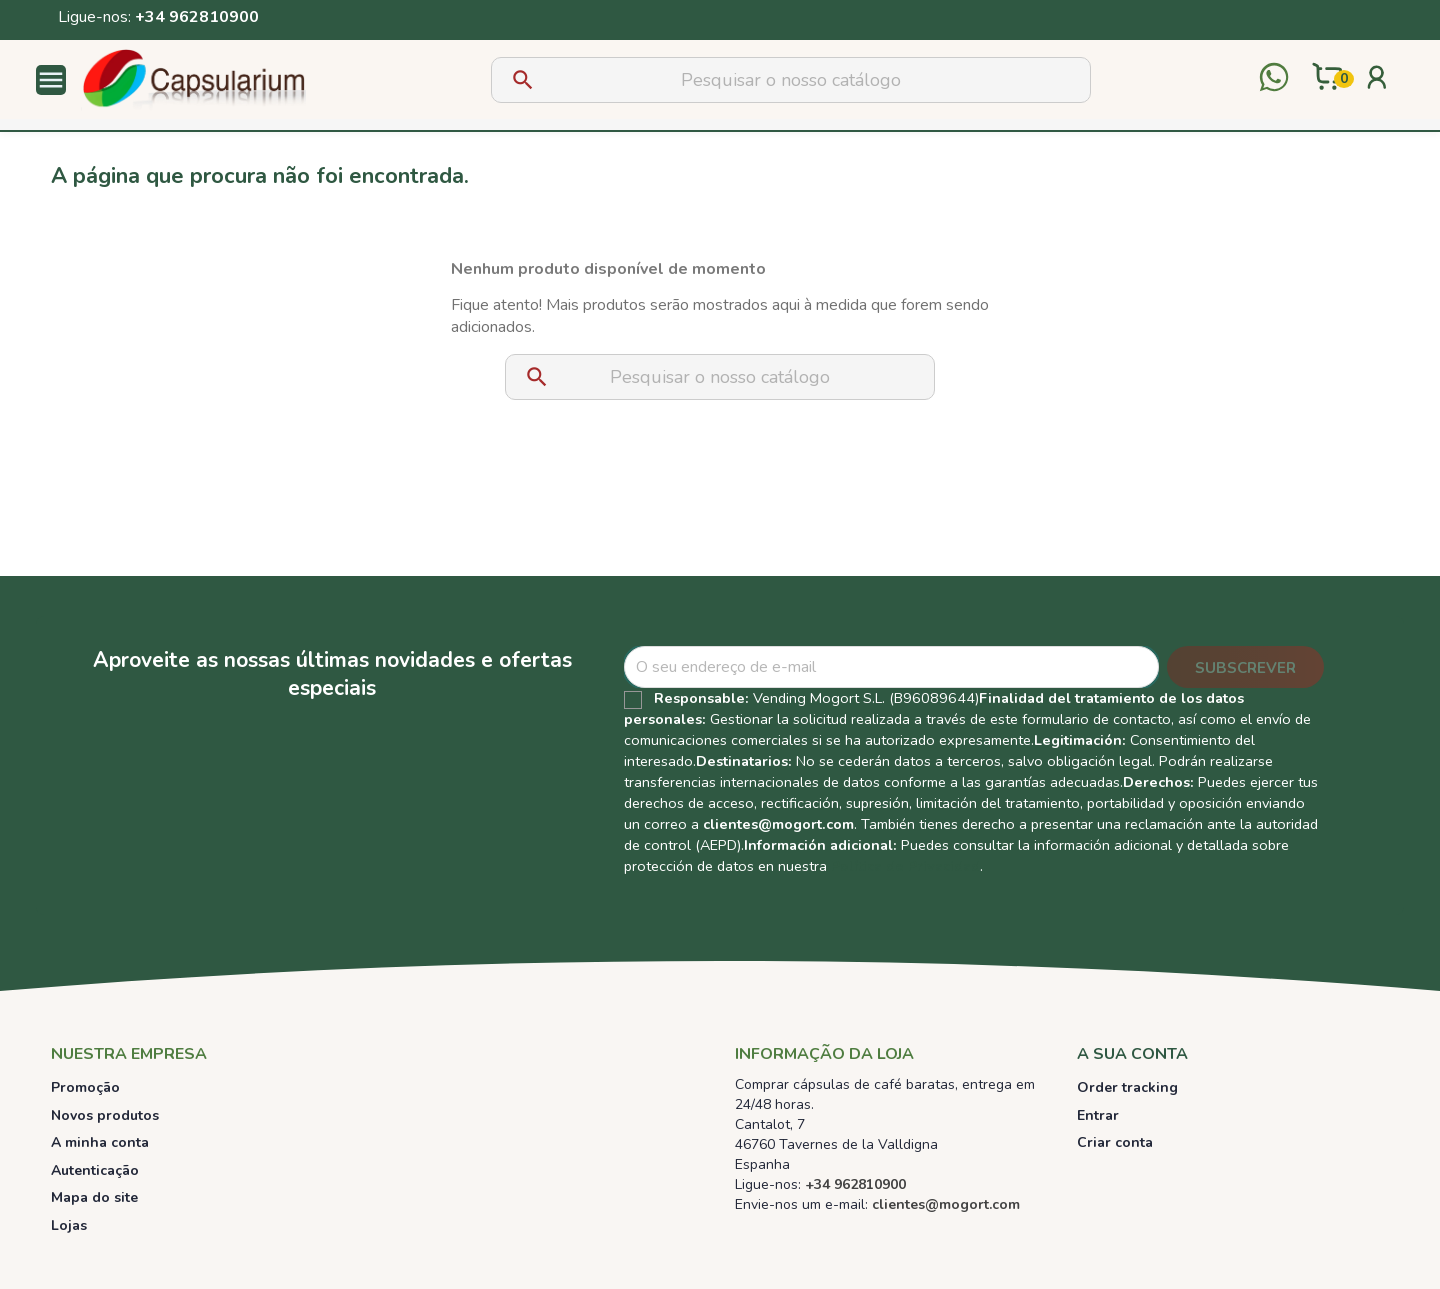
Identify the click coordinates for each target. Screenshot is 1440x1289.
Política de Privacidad (905, 866)
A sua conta (1132, 1054)
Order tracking (1127, 1087)
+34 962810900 (197, 17)
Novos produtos (105, 1115)
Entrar (1098, 1115)
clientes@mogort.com (778, 824)
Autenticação (95, 1170)
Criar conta (1115, 1142)
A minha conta (100, 1142)
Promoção (85, 1087)
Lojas (69, 1225)
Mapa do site (94, 1197)
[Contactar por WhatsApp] (1274, 79)
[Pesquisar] (791, 80)
